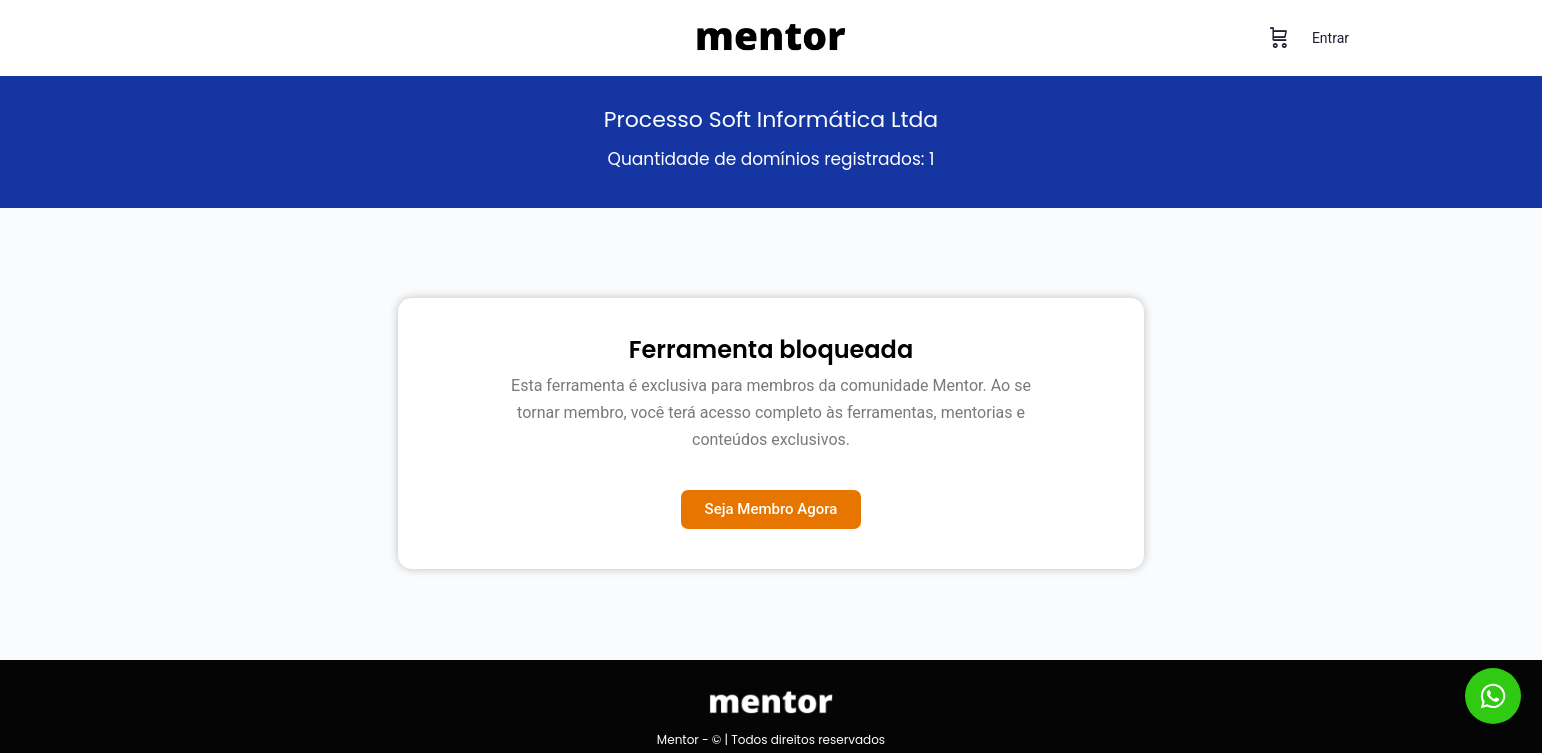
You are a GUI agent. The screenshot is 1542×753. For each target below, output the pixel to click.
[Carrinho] (1279, 38)
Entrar (1330, 38)
